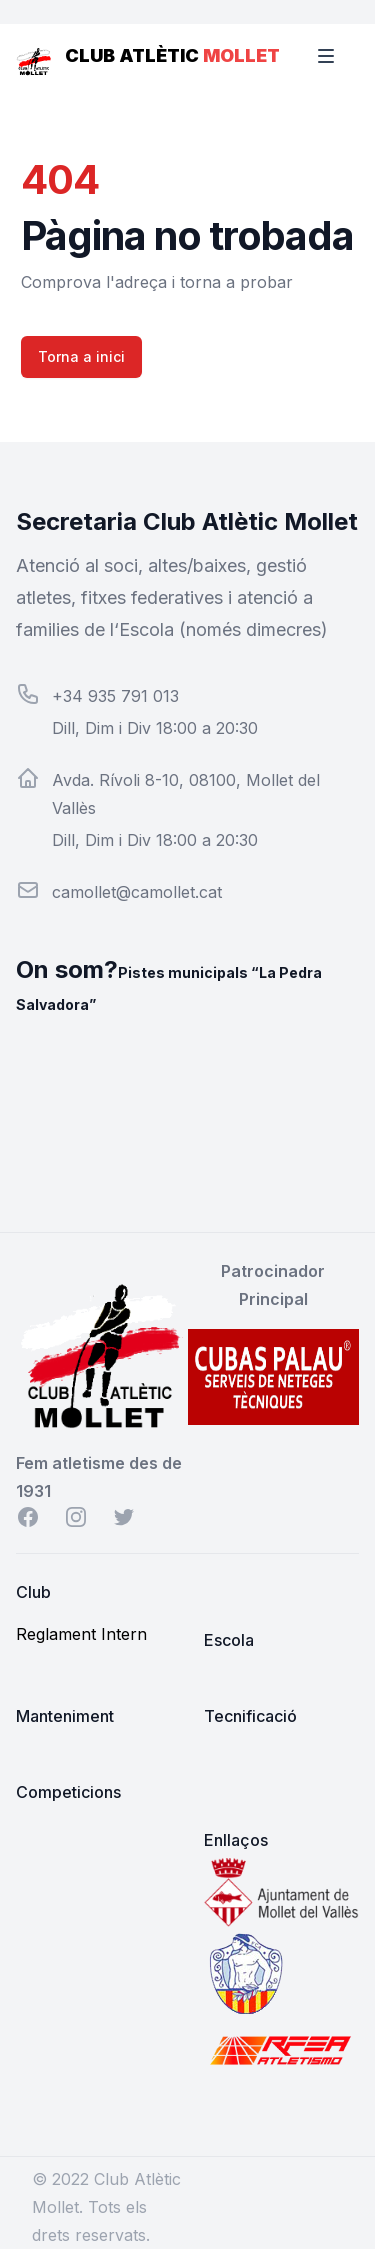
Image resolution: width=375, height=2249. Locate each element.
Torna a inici (81, 356)
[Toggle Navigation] (339, 56)
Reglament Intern (81, 1634)
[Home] (34, 56)
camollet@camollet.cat (137, 892)
